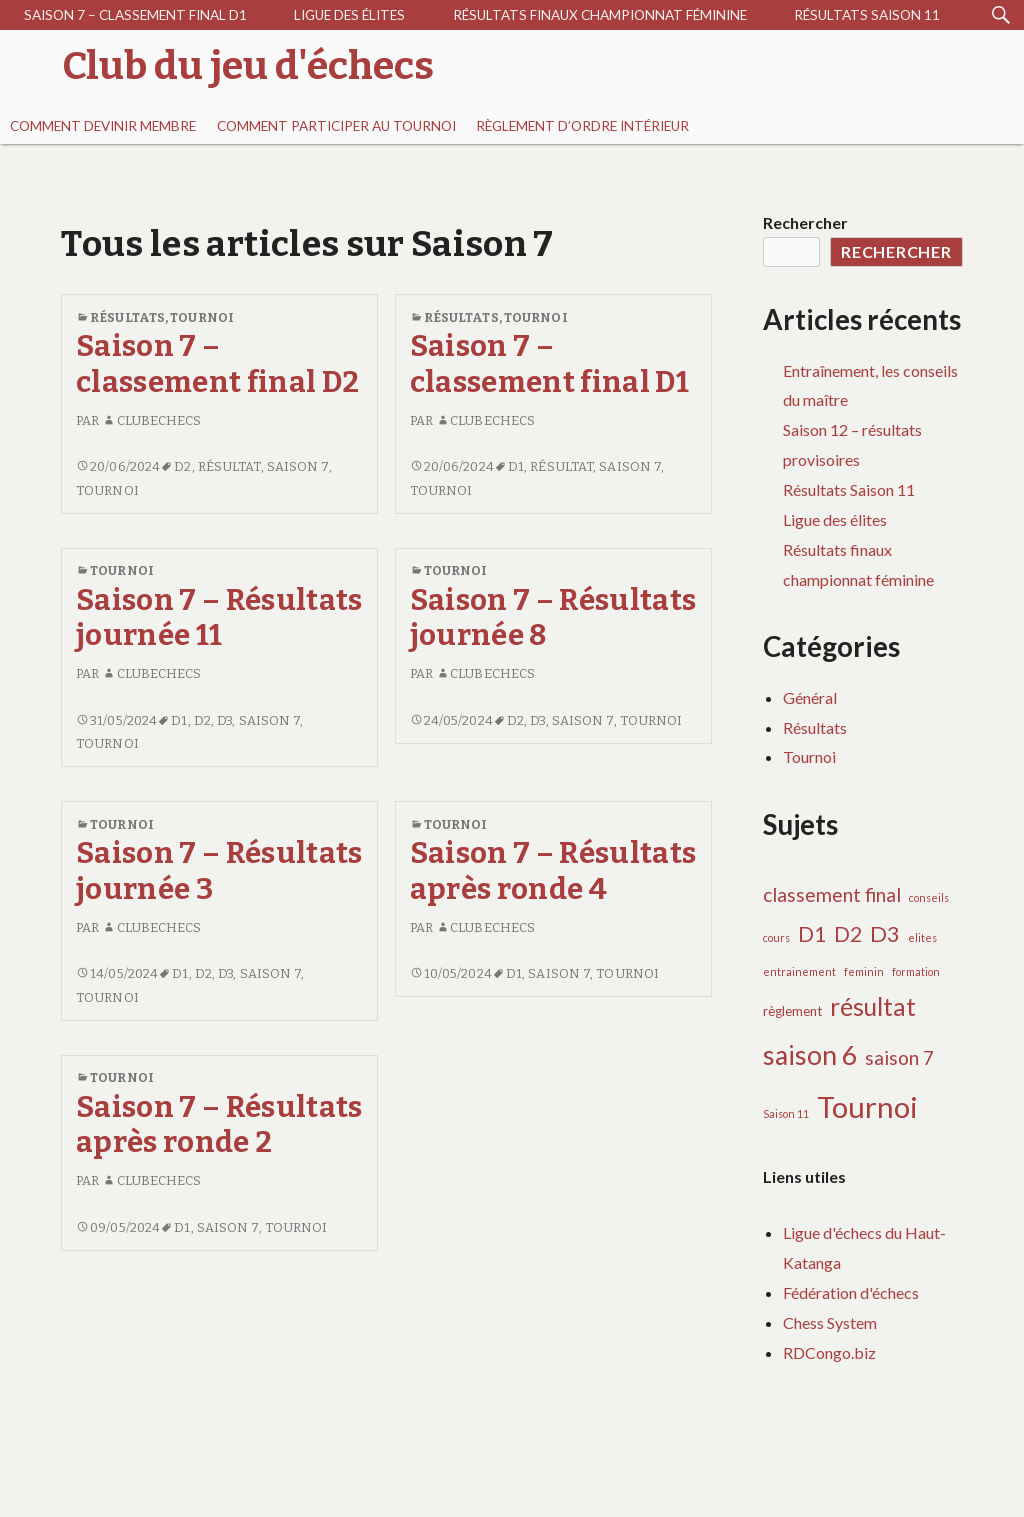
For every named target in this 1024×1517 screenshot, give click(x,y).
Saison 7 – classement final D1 (135, 15)
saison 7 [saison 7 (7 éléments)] (899, 1057)
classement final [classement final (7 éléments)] (832, 894)
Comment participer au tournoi (336, 126)
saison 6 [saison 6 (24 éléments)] (810, 1055)
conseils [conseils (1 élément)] (929, 897)
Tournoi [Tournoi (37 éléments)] (867, 1106)
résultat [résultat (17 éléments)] (873, 1006)
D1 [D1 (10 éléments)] (812, 934)
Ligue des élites (349, 15)
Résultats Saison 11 (867, 15)
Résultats (127, 317)
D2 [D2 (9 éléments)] (848, 933)
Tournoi (202, 317)
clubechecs (151, 420)
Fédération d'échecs (851, 1292)
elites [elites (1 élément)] (922, 937)
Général (810, 697)
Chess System (830, 1322)
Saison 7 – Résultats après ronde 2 (219, 1125)
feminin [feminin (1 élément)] (864, 971)
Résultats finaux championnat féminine (600, 15)
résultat (229, 466)
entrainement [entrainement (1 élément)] (799, 971)
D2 (182, 466)
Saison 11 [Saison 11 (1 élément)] (786, 1113)
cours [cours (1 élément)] (776, 937)
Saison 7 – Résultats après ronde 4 (553, 871)
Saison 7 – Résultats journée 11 (219, 618)
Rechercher (805, 222)
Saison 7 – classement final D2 (217, 364)
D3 (224, 720)
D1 (516, 466)
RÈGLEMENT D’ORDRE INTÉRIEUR (582, 126)
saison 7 (298, 466)
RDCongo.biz (829, 1352)
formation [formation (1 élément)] (916, 971)
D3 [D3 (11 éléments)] (885, 933)
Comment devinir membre (103, 126)
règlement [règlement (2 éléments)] (792, 1011)
